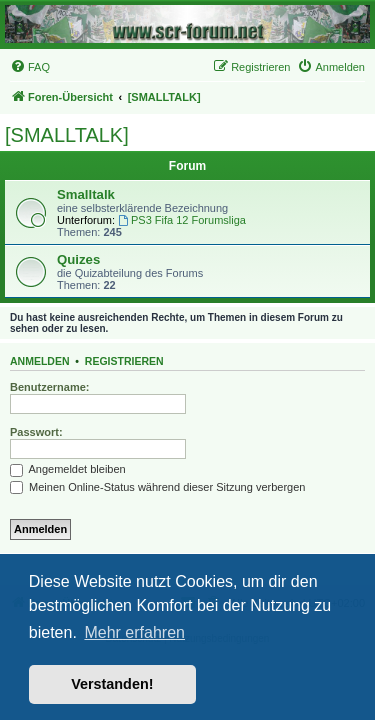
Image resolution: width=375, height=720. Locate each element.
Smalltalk (86, 194)
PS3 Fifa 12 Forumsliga (182, 220)
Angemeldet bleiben (68, 469)
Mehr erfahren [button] (134, 632)
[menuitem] (30, 67)
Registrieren (124, 361)
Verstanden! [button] (112, 684)
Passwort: (36, 432)
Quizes (78, 259)
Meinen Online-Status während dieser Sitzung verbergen (157, 487)
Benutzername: (49, 387)
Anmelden (40, 361)
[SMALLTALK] (67, 135)
